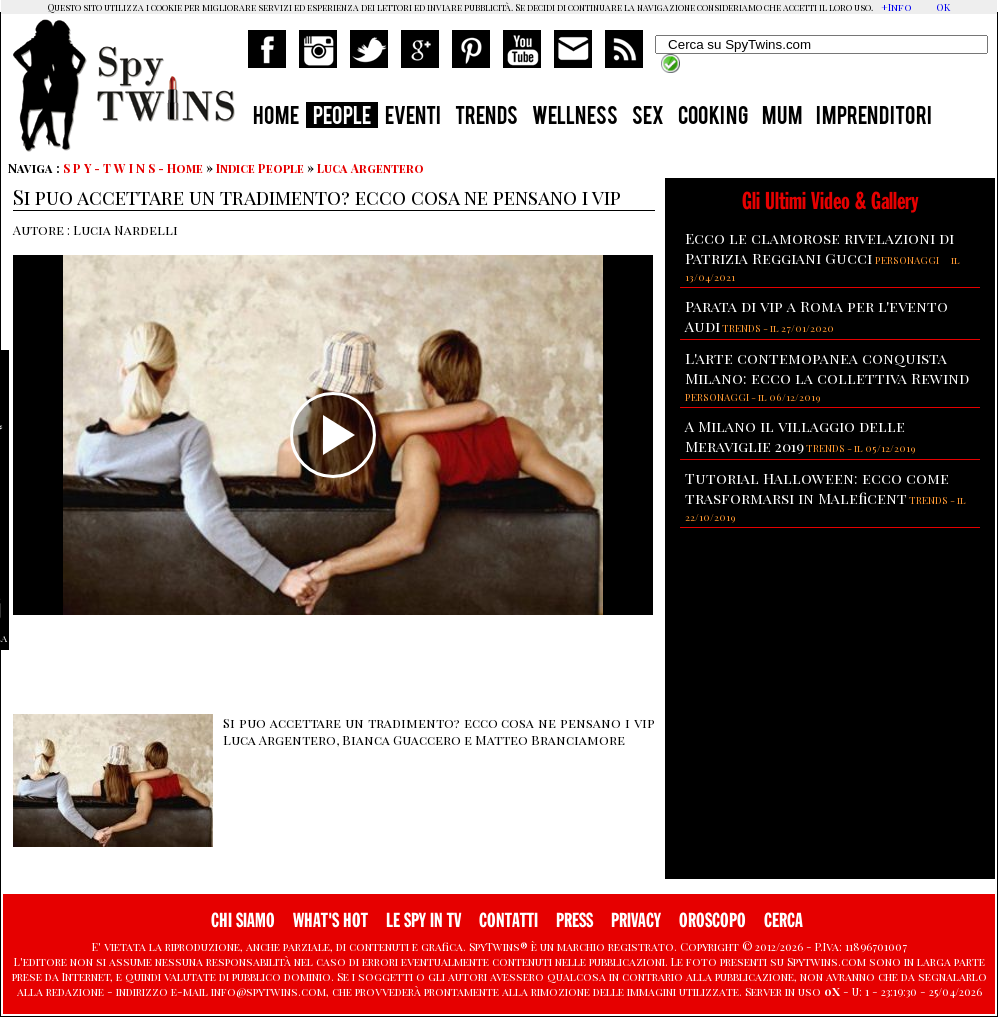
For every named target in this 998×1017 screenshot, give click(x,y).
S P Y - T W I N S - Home (133, 168)
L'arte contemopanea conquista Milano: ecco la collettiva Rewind (827, 368)
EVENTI (413, 118)
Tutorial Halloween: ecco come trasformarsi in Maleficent (817, 488)
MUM (782, 118)
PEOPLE (342, 118)
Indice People (260, 168)
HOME (276, 118)
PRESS (574, 920)
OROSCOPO (712, 920)
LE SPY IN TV (423, 920)
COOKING (713, 118)
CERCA (783, 920)
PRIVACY (636, 920)
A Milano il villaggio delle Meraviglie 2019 (795, 436)
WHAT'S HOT (330, 920)
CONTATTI (508, 920)
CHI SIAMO (243, 920)
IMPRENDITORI (874, 118)
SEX (648, 118)
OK (943, 7)
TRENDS (486, 118)
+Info (896, 7)
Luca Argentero (370, 168)
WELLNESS (575, 118)
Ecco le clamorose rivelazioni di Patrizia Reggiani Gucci (819, 248)
